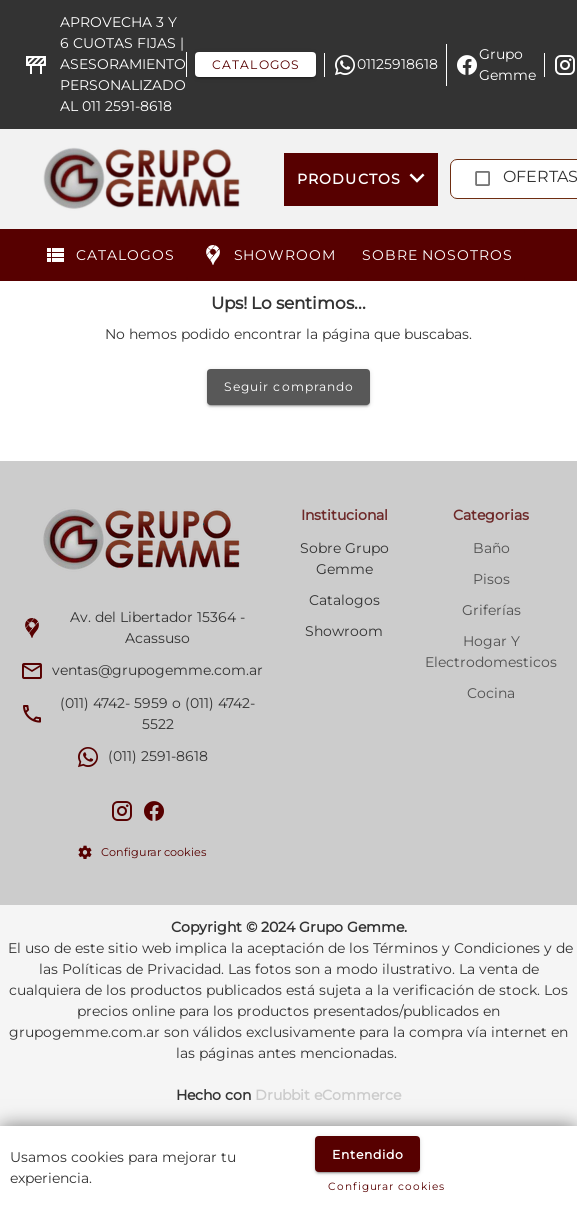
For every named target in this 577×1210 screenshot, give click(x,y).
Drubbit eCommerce (328, 1095)
